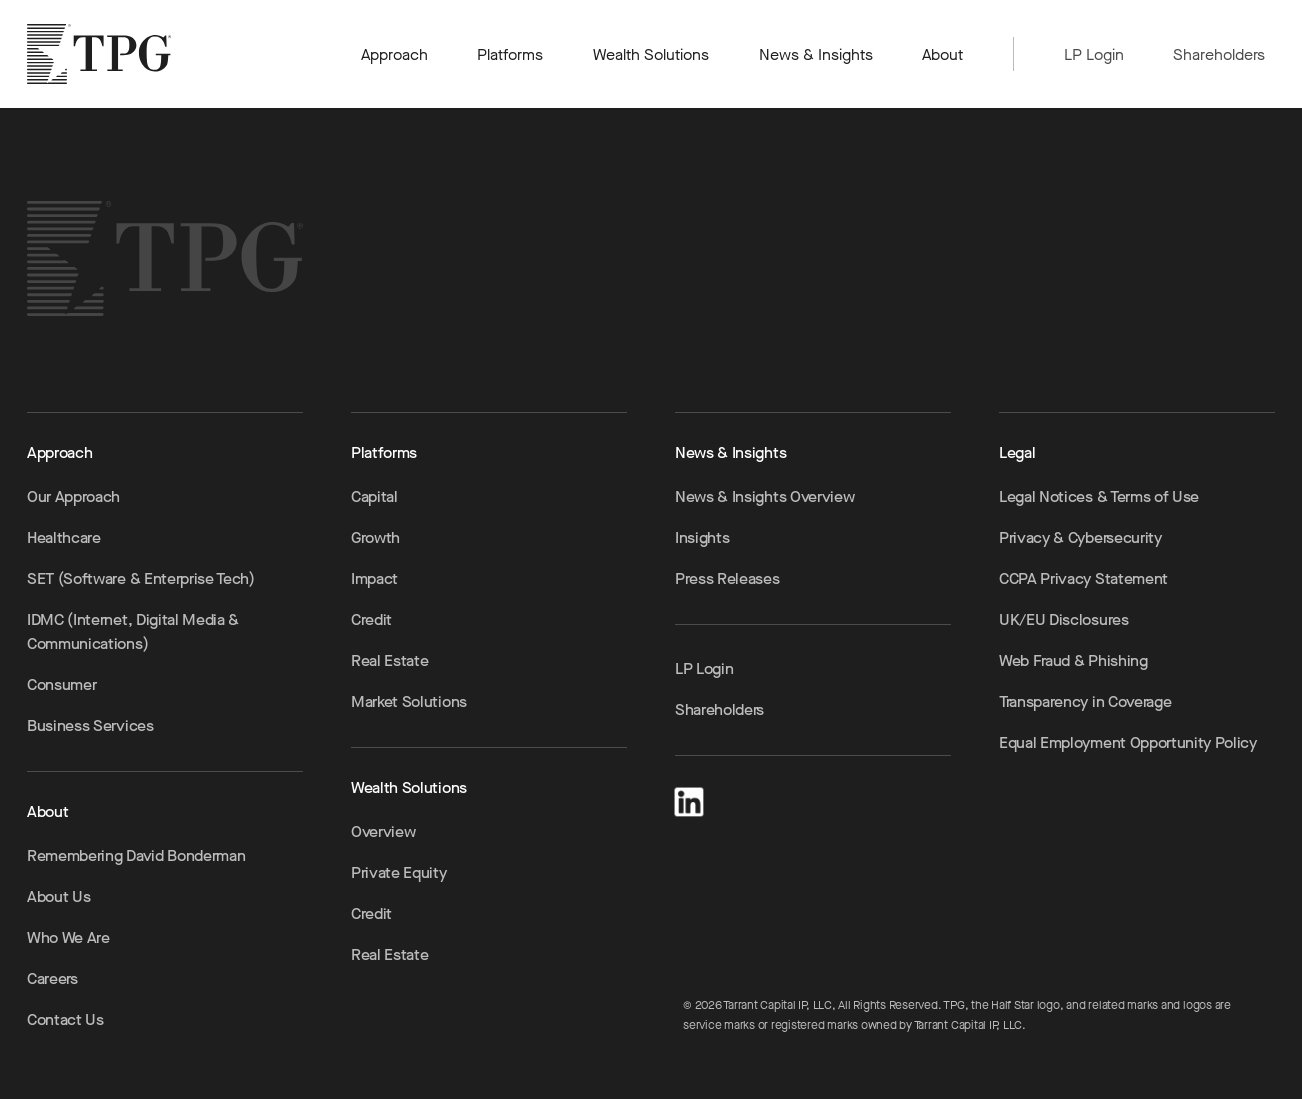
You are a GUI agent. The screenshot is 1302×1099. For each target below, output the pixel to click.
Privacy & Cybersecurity (1080, 537)
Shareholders (1219, 54)
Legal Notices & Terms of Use (1099, 496)
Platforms (510, 54)
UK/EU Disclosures (1064, 619)
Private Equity (399, 872)
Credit (371, 619)
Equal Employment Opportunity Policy (1128, 742)
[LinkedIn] (689, 798)
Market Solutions (409, 701)
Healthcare (64, 537)
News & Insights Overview (764, 496)
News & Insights (816, 54)
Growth (375, 537)
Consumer (61, 684)
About (943, 54)
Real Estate (389, 660)
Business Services (90, 725)
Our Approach (73, 496)
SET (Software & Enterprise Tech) (141, 578)
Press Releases (727, 578)
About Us (58, 896)
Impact (374, 578)
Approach (394, 54)
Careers (52, 978)
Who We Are (68, 937)
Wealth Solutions (651, 54)
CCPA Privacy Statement (1083, 578)
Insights (702, 537)
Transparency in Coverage (1085, 701)
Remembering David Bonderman (136, 855)
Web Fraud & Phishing (1073, 660)
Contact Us (65, 1019)
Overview (383, 831)
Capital (374, 496)
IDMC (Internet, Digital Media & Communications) (133, 631)
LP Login (1094, 54)
